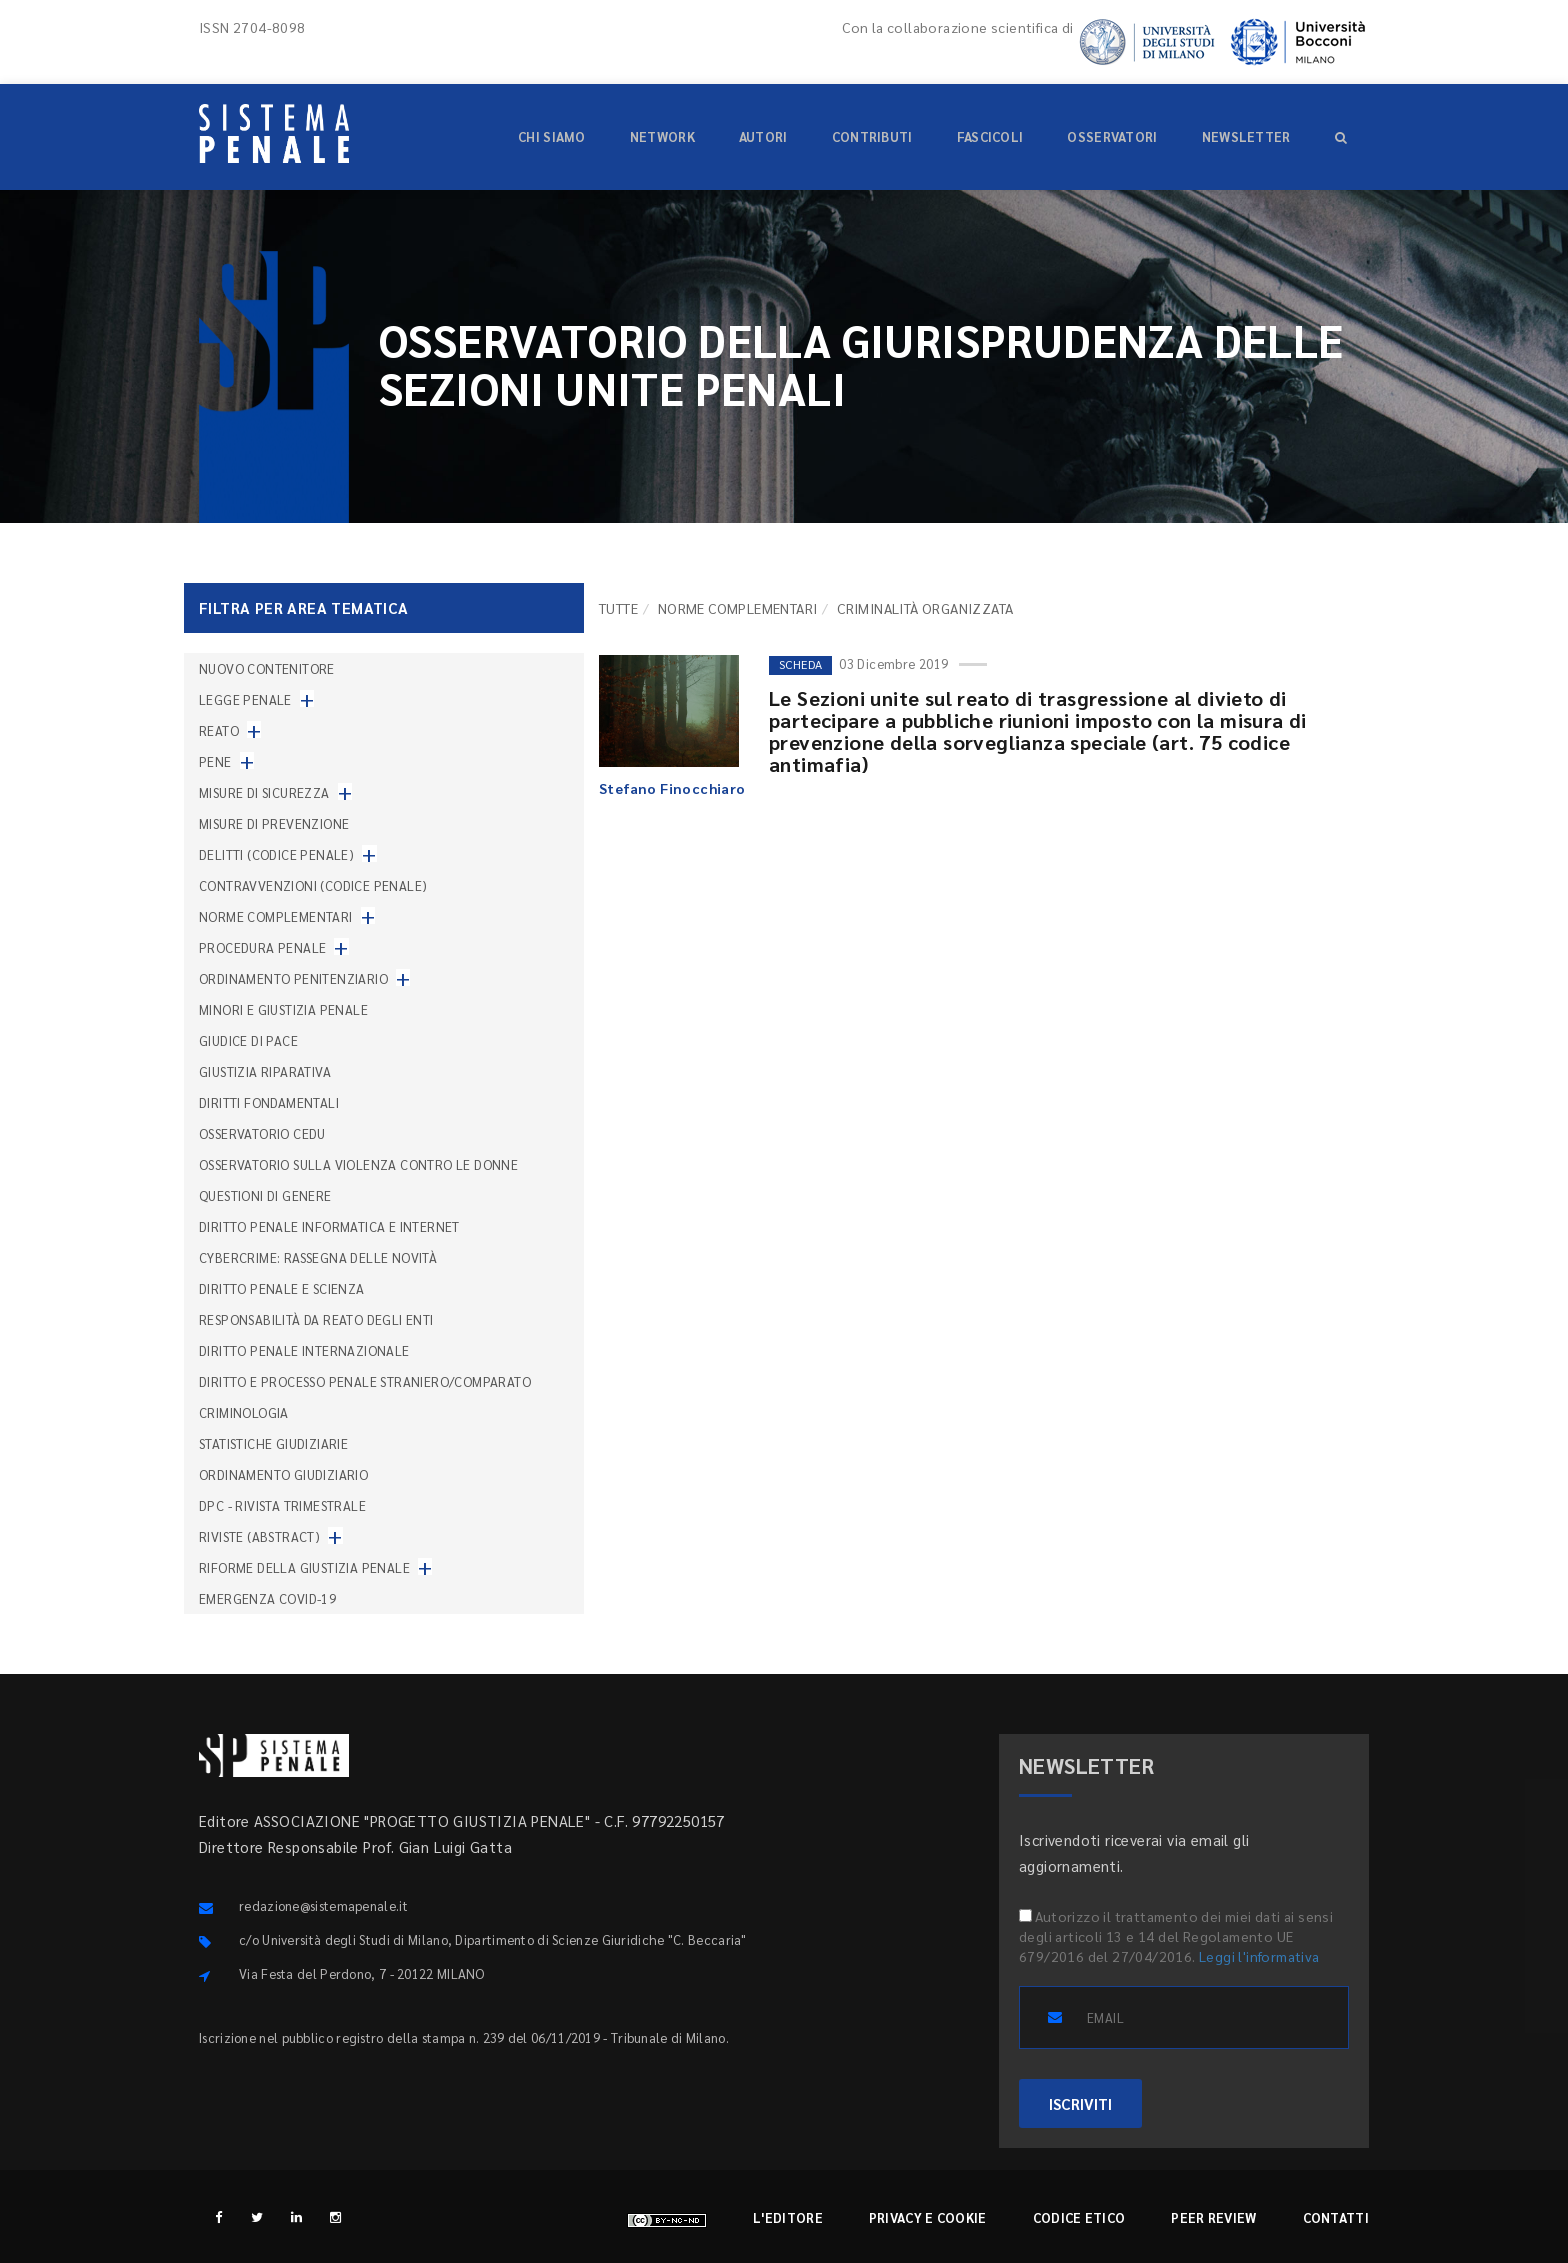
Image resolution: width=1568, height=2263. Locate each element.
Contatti (1336, 2217)
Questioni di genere (265, 1195)
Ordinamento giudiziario (283, 1474)
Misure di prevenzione (274, 823)
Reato (219, 730)
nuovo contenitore (267, 668)
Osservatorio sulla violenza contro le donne (358, 1164)
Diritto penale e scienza (282, 1288)
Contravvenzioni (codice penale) (313, 885)
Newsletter (1246, 136)
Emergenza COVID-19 (267, 1598)
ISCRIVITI (1080, 2103)
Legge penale (245, 699)
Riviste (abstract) (259, 1536)
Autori (763, 136)
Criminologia (244, 1412)
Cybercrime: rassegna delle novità (318, 1257)
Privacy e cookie (928, 2217)
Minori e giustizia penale (283, 1009)
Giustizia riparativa (265, 1071)
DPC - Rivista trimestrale (282, 1505)
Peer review (1213, 2217)
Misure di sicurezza (264, 792)
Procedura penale (262, 947)
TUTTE (618, 608)
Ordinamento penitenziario (293, 978)
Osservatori (1112, 136)
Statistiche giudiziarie (273, 1443)
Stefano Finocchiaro (672, 788)
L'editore (788, 2217)
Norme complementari (738, 608)
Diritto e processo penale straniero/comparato (365, 1381)
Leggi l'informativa (1259, 1956)
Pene (215, 761)
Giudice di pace (248, 1040)
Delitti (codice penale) (276, 854)
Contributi (872, 136)
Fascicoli (990, 136)
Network (662, 136)
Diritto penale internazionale (304, 1350)
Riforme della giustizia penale (304, 1567)
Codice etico (1079, 2217)
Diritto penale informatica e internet (329, 1226)
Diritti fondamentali (269, 1102)
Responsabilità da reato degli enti (316, 1319)
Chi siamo (552, 136)
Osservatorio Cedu (262, 1133)
